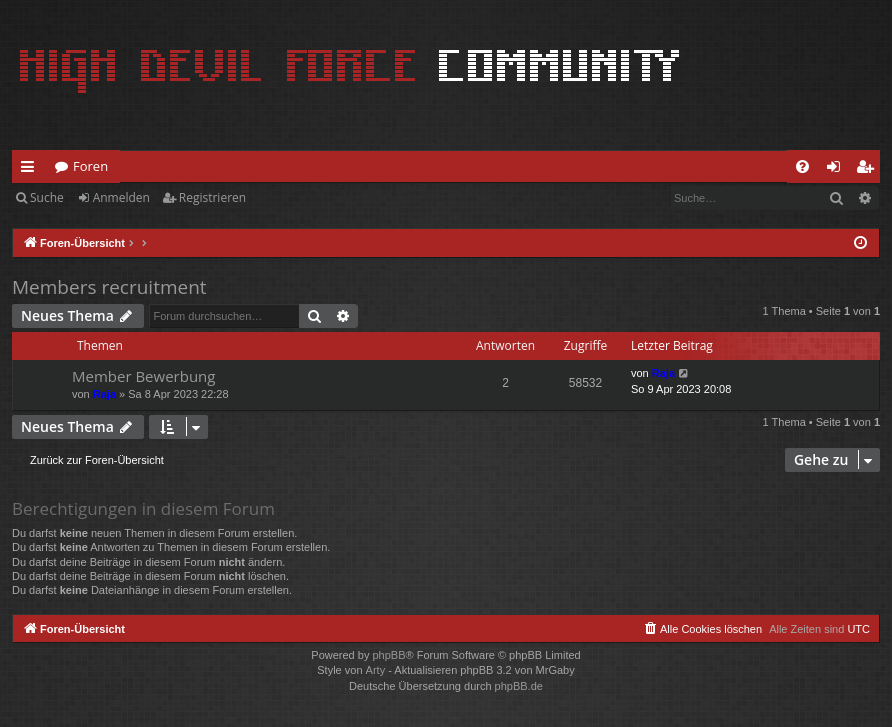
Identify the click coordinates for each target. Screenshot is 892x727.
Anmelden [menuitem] (839, 170)
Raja (104, 394)
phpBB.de (519, 686)
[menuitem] (802, 166)
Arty (376, 670)
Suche (47, 197)
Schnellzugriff (31, 170)
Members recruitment (109, 287)
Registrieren (212, 197)
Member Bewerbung (143, 376)
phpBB (388, 655)
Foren (90, 166)
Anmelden (121, 197)
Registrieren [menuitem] (869, 170)
